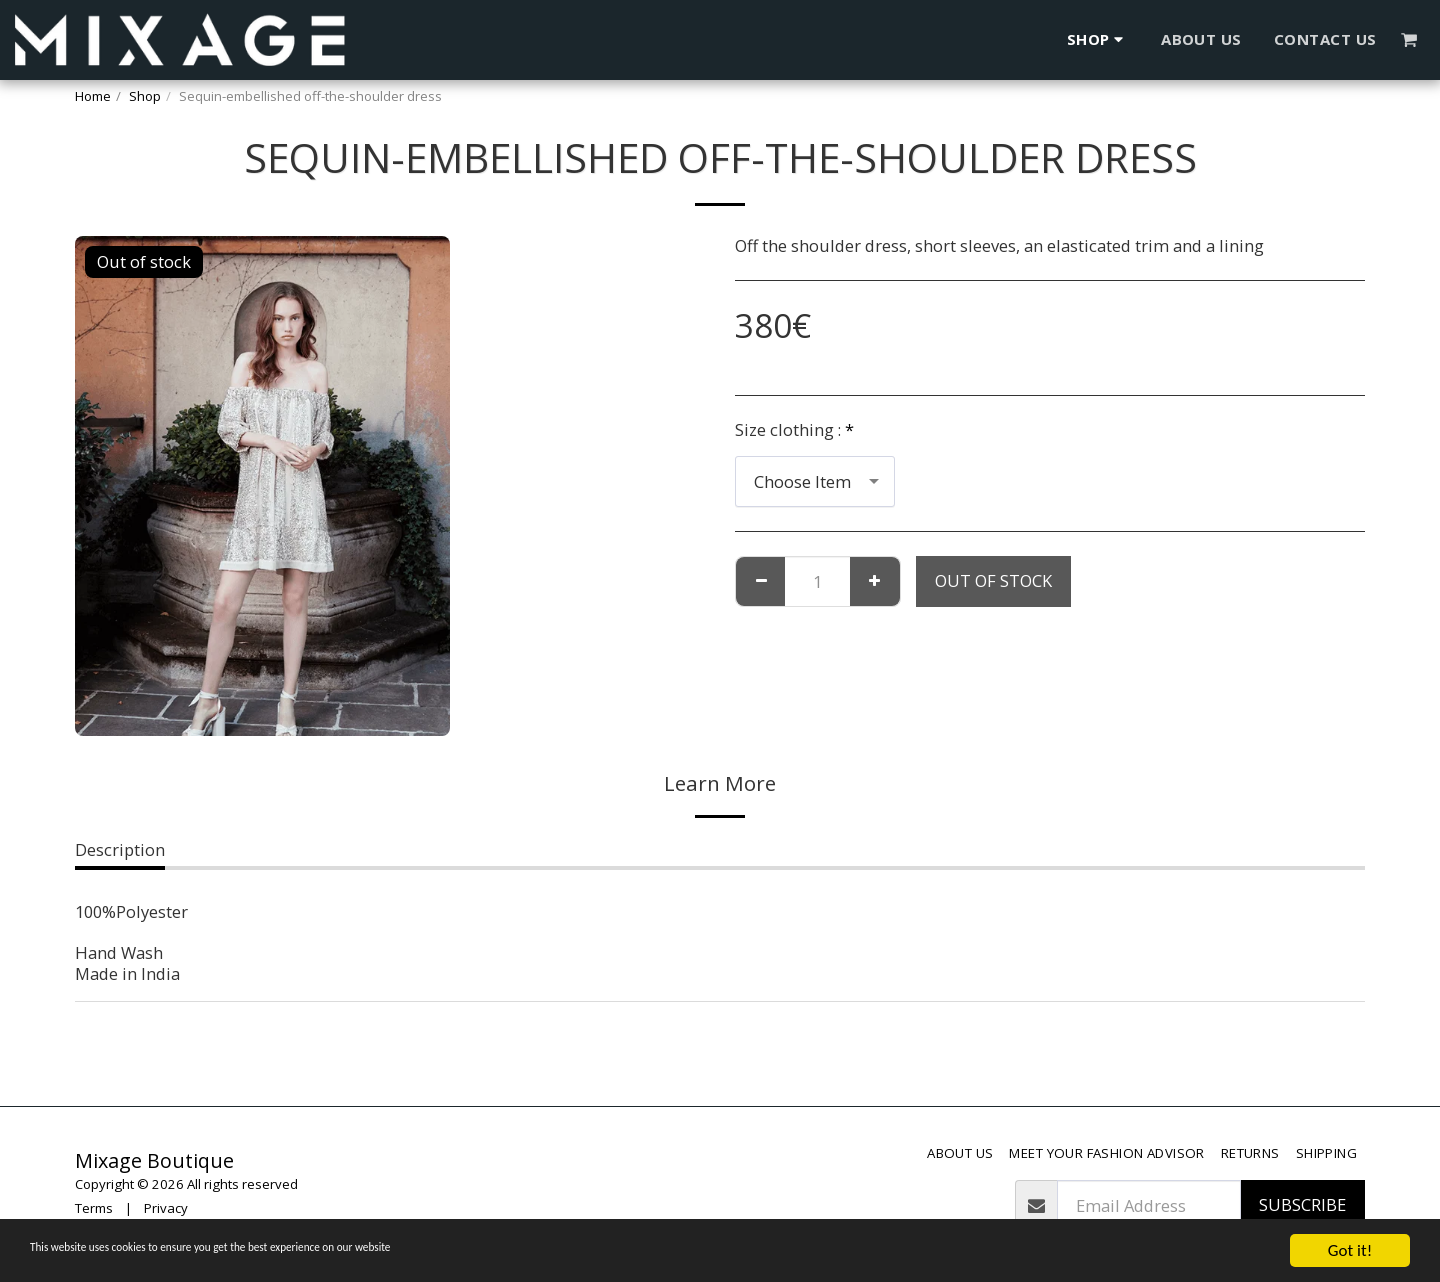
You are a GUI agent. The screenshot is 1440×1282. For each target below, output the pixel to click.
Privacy (166, 1208)
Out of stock (993, 580)
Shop (145, 96)
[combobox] (815, 481)
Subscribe (1302, 1204)
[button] (1409, 39)
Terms (94, 1208)
